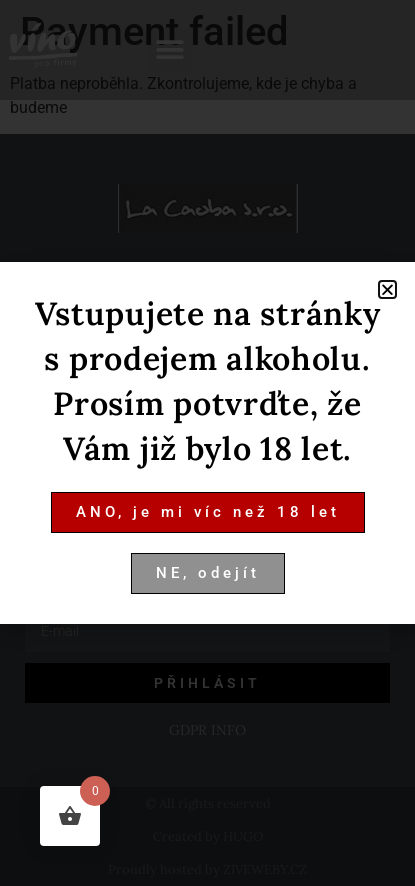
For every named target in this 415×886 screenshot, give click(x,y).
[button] (387, 289)
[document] (207, 443)
